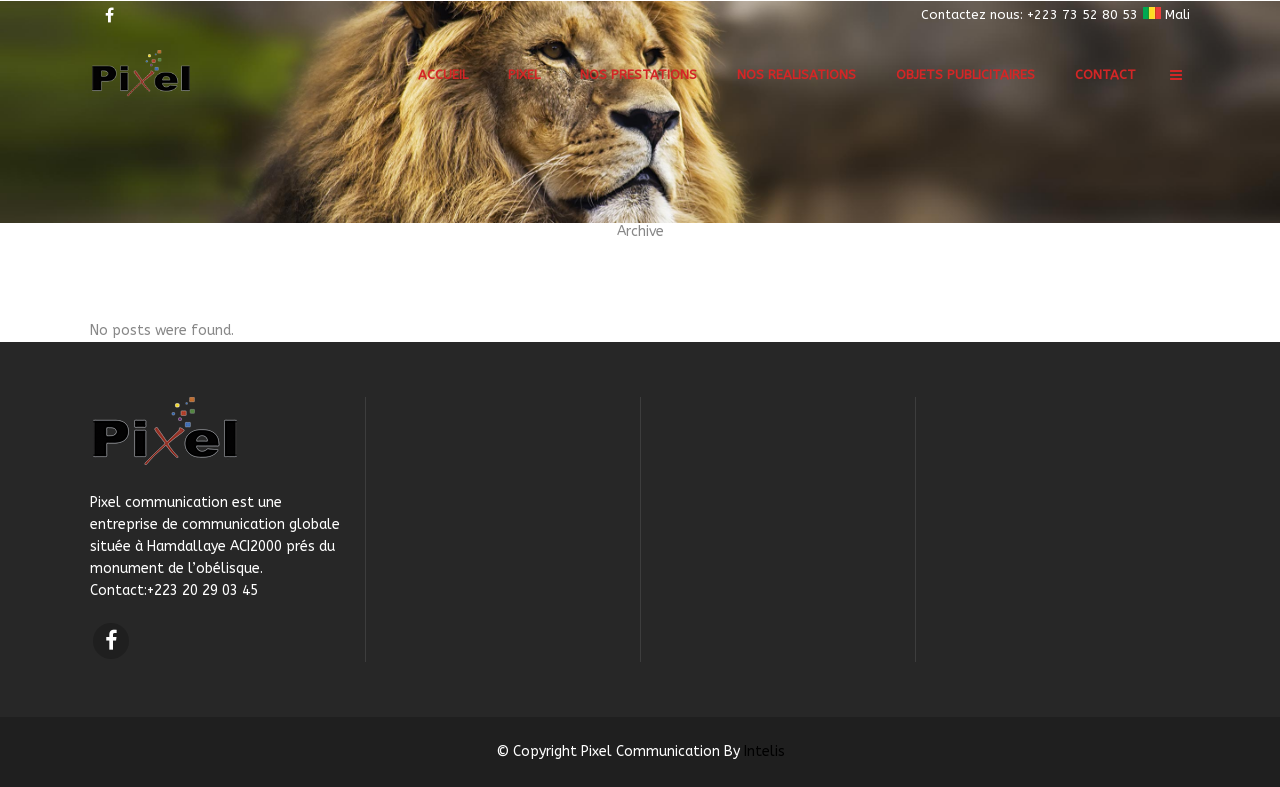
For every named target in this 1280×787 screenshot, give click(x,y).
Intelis (764, 751)
